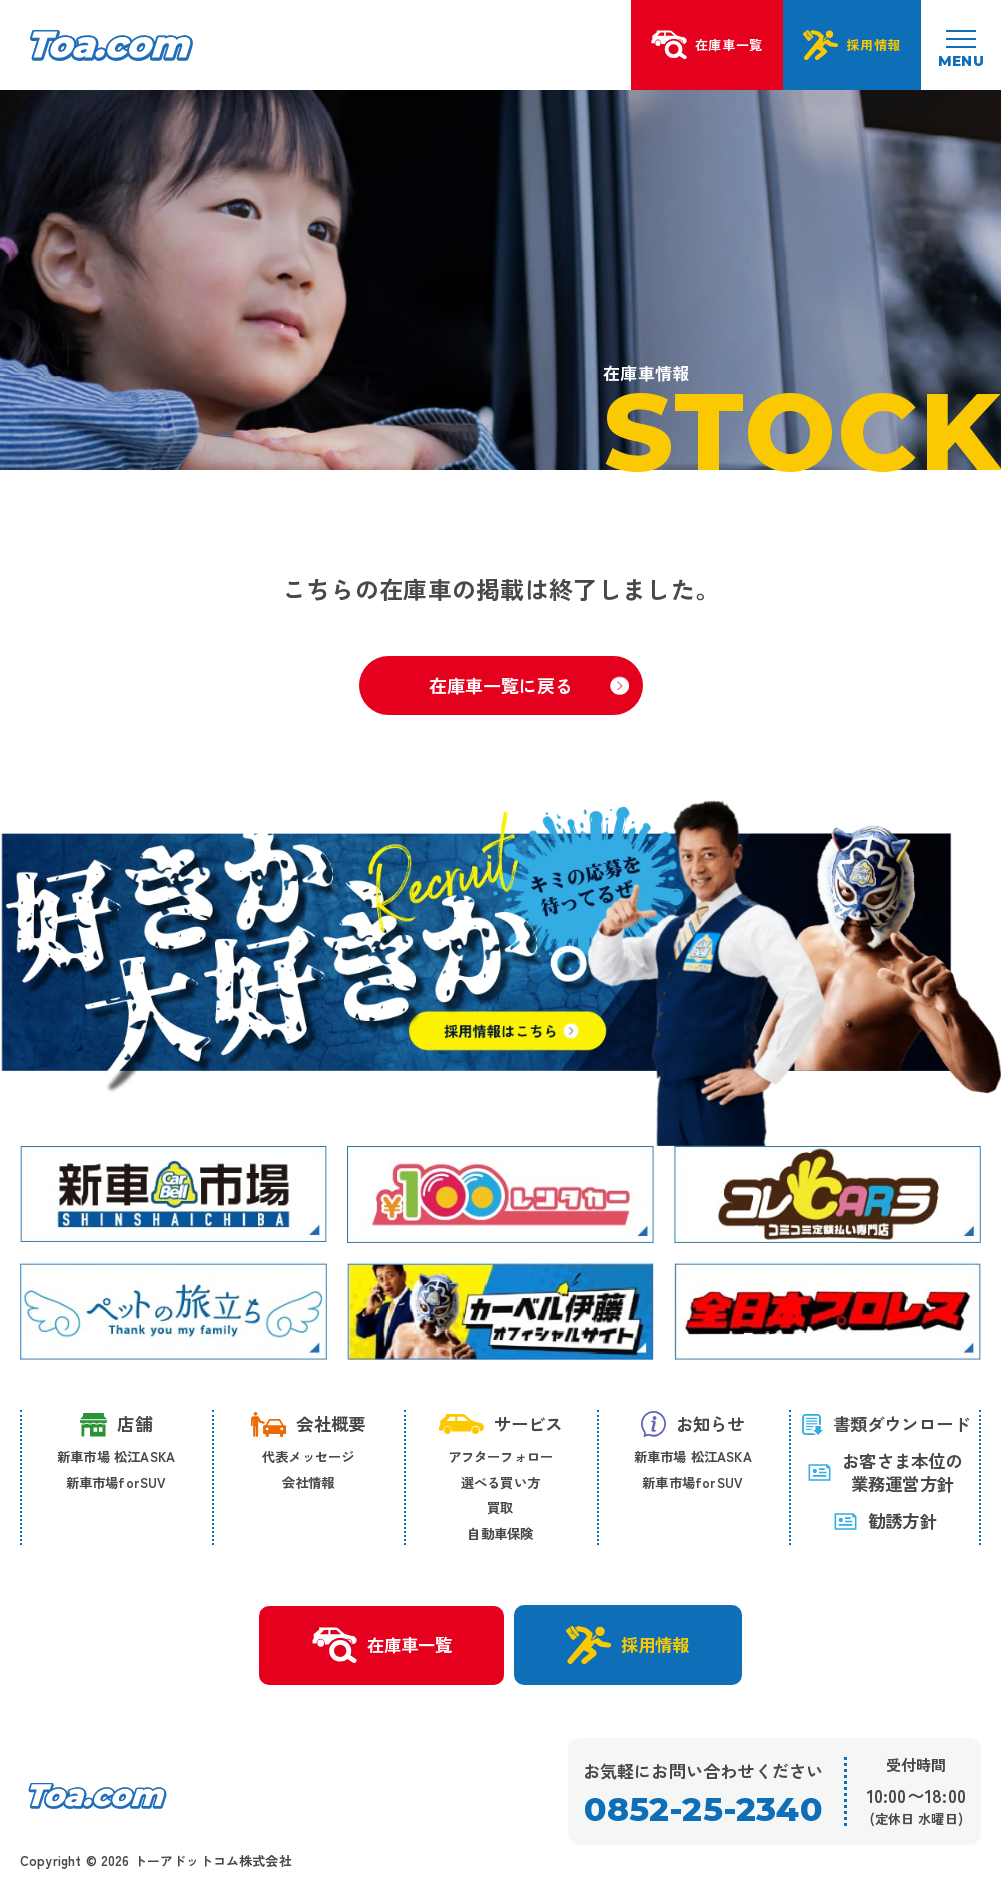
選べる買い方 (500, 1482)
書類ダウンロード (885, 1423)
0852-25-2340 (702, 1809)
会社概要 (308, 1424)
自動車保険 (500, 1533)
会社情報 (308, 1482)
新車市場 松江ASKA (116, 1456)
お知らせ (693, 1424)
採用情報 (627, 1645)
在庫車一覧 (382, 1646)
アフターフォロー (501, 1456)
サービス (501, 1423)
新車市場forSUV (116, 1482)
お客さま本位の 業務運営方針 (884, 1472)
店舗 (115, 1424)
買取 (500, 1507)
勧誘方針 (885, 1520)
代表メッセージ (308, 1456)
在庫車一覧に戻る (529, 685)
